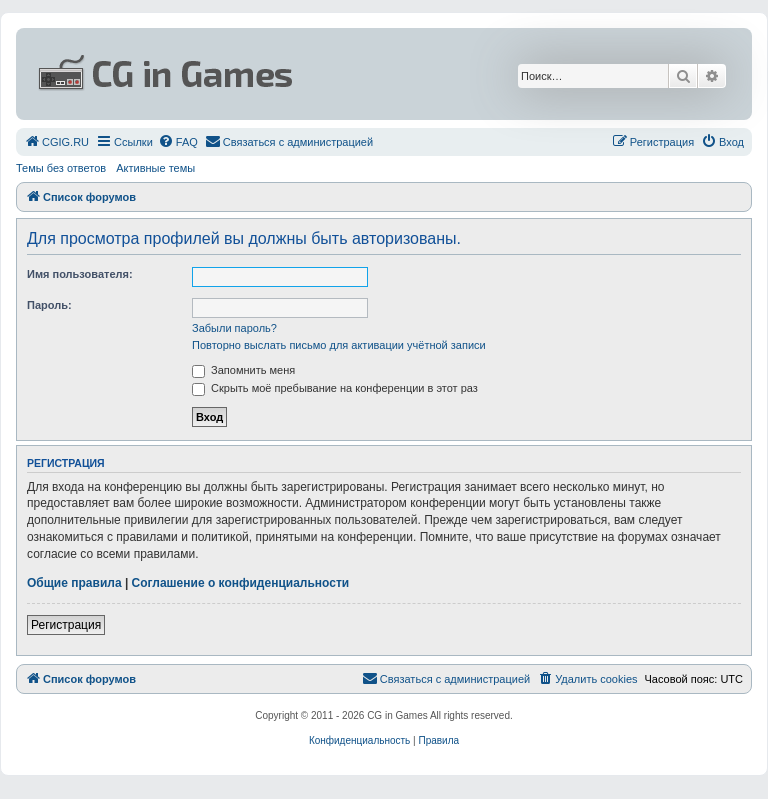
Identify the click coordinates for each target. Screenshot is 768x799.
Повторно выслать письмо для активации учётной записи (339, 345)
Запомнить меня (243, 370)
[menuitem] (56, 142)
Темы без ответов (61, 168)
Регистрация (66, 625)
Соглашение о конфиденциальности (241, 583)
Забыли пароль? (234, 328)
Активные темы (155, 168)
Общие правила (74, 583)
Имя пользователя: (80, 274)
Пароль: (49, 305)
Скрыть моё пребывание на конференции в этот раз (335, 388)
